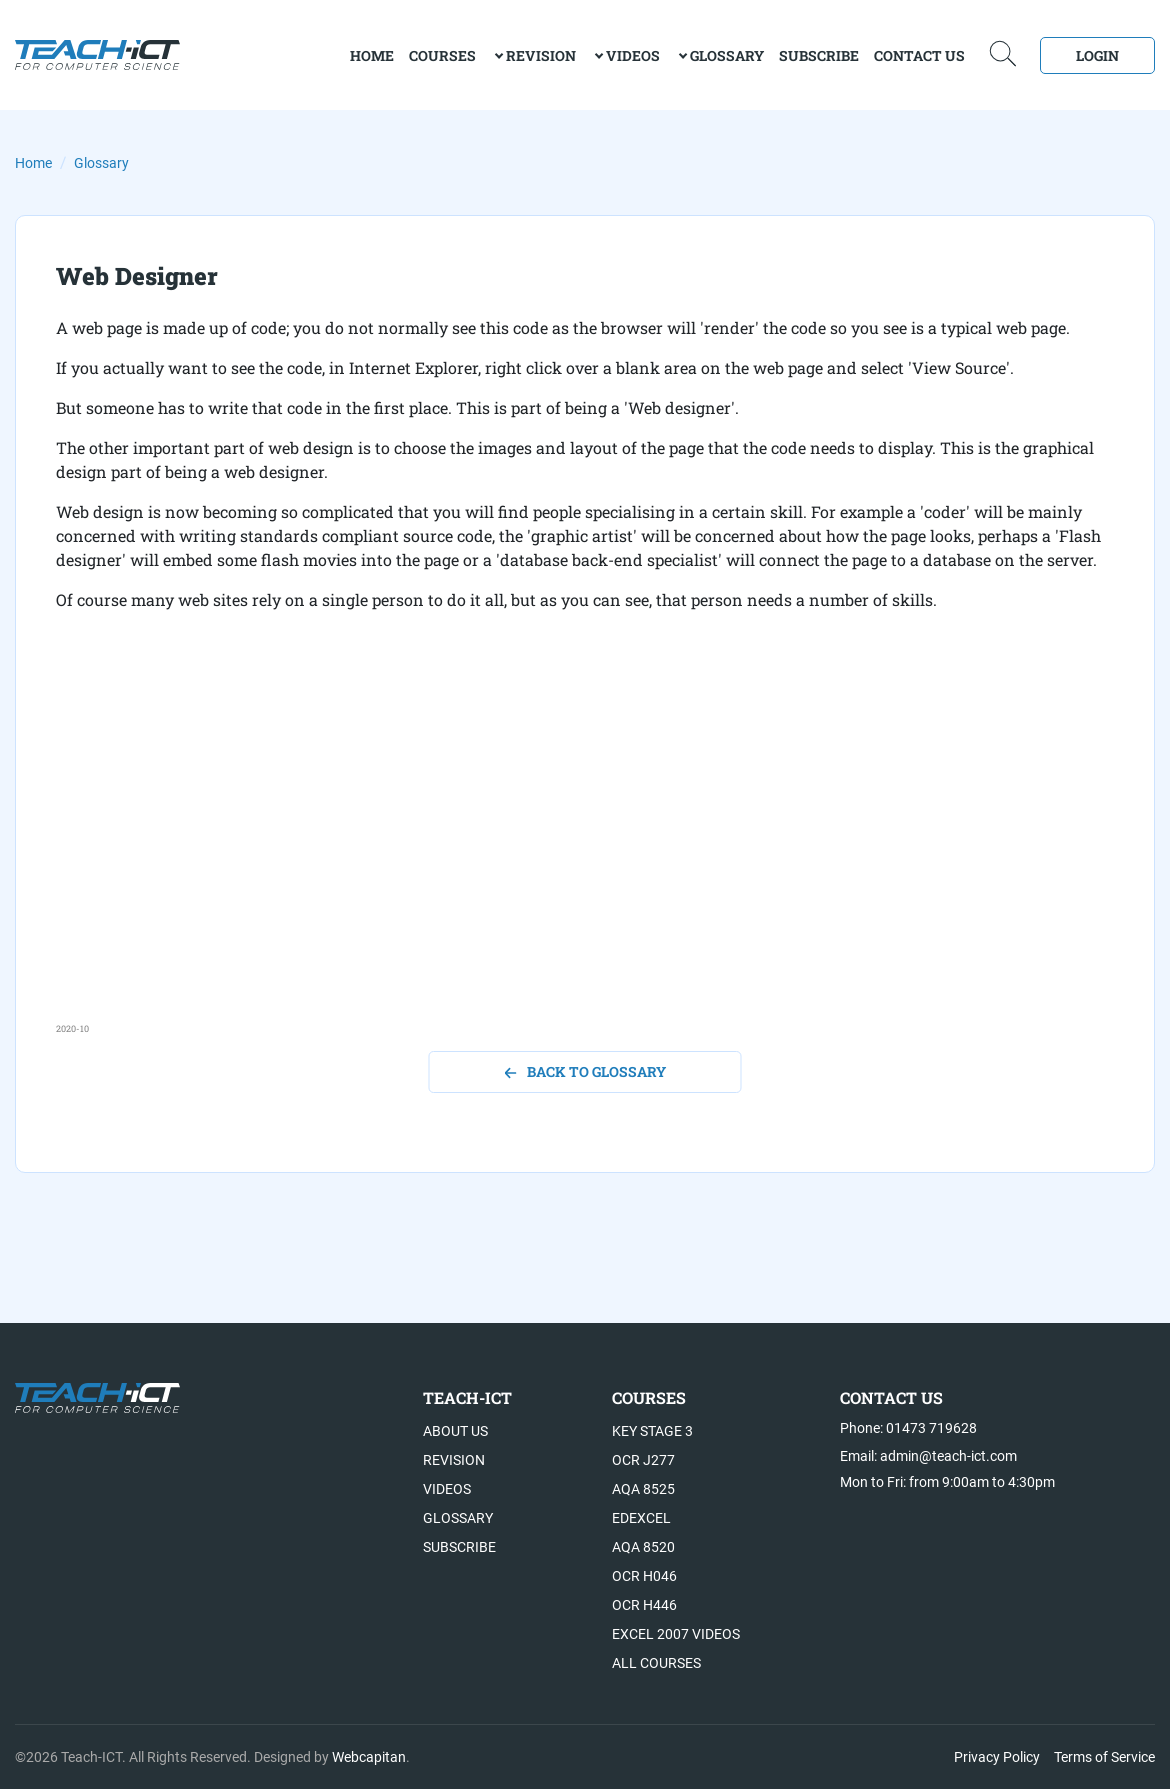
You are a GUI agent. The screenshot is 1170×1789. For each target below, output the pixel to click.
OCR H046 (644, 1576)
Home (33, 163)
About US (455, 1431)
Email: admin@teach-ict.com (928, 1456)
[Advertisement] (585, 882)
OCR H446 (644, 1605)
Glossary (727, 55)
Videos (633, 55)
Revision (541, 55)
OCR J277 (643, 1460)
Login (1097, 55)
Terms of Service (1104, 1757)
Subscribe (819, 55)
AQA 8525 (643, 1489)
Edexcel (641, 1518)
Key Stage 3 (652, 1431)
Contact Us (919, 55)
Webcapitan (369, 1757)
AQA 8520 (643, 1547)
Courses (442, 55)
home (372, 55)
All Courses (656, 1663)
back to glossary (585, 1071)
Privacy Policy (997, 1757)
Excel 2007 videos (676, 1634)
